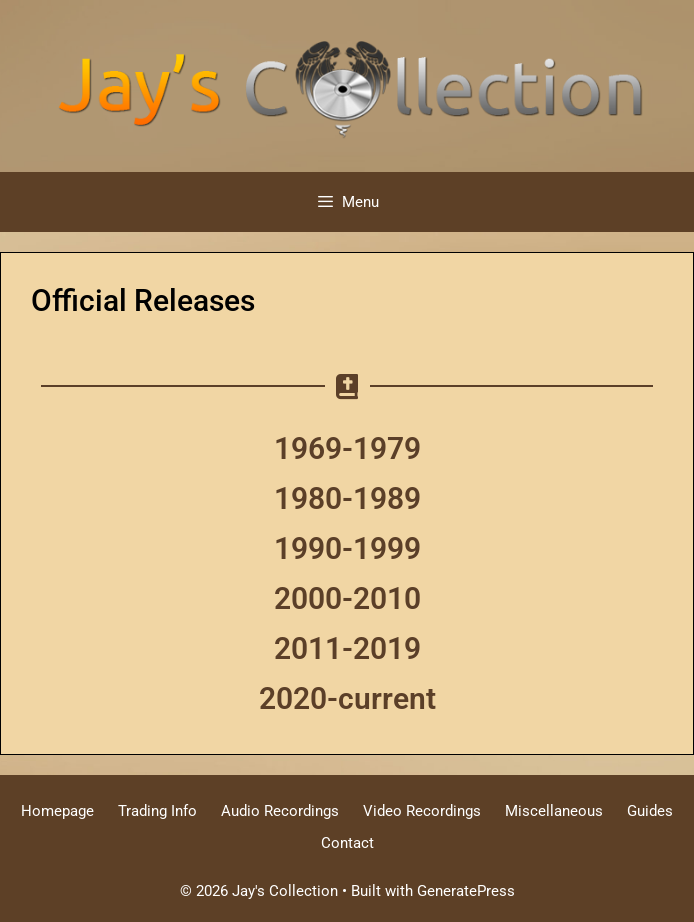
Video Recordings (422, 811)
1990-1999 (347, 548)
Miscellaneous (554, 811)
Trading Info (157, 811)
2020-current (347, 698)
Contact (347, 843)
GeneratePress (466, 891)
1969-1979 (347, 448)
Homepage (57, 811)
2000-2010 (347, 598)
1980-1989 (347, 498)
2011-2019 (347, 648)
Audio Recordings (280, 811)
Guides (650, 811)
